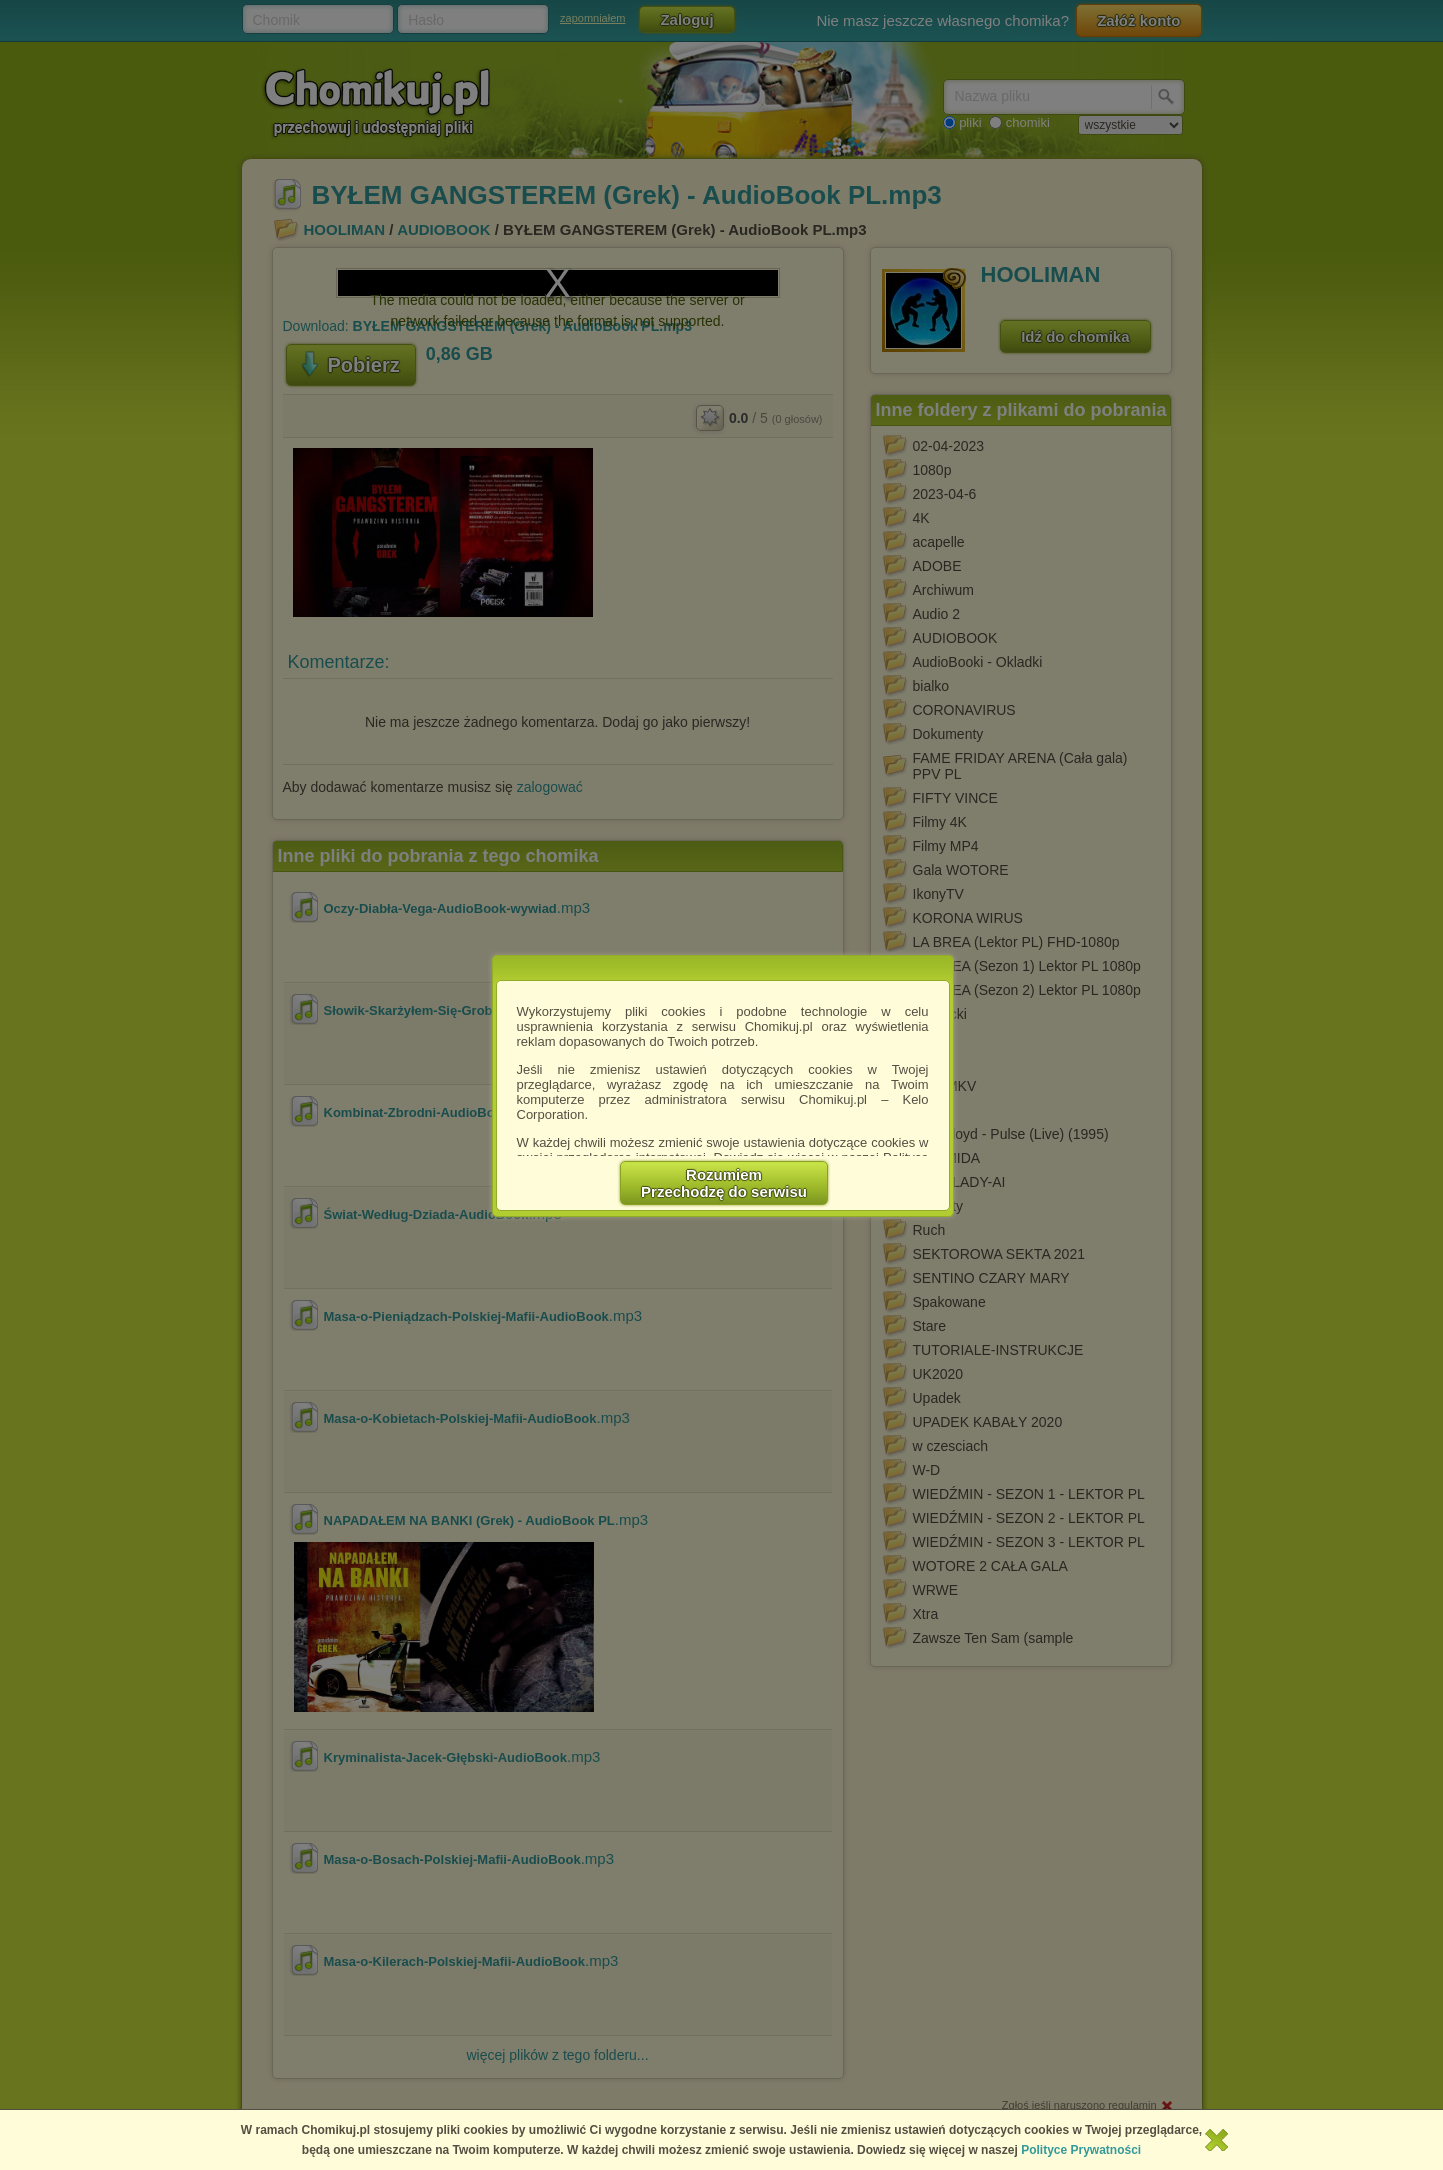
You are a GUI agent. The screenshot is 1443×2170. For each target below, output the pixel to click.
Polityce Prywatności (1081, 2150)
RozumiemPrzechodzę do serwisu (724, 1183)
